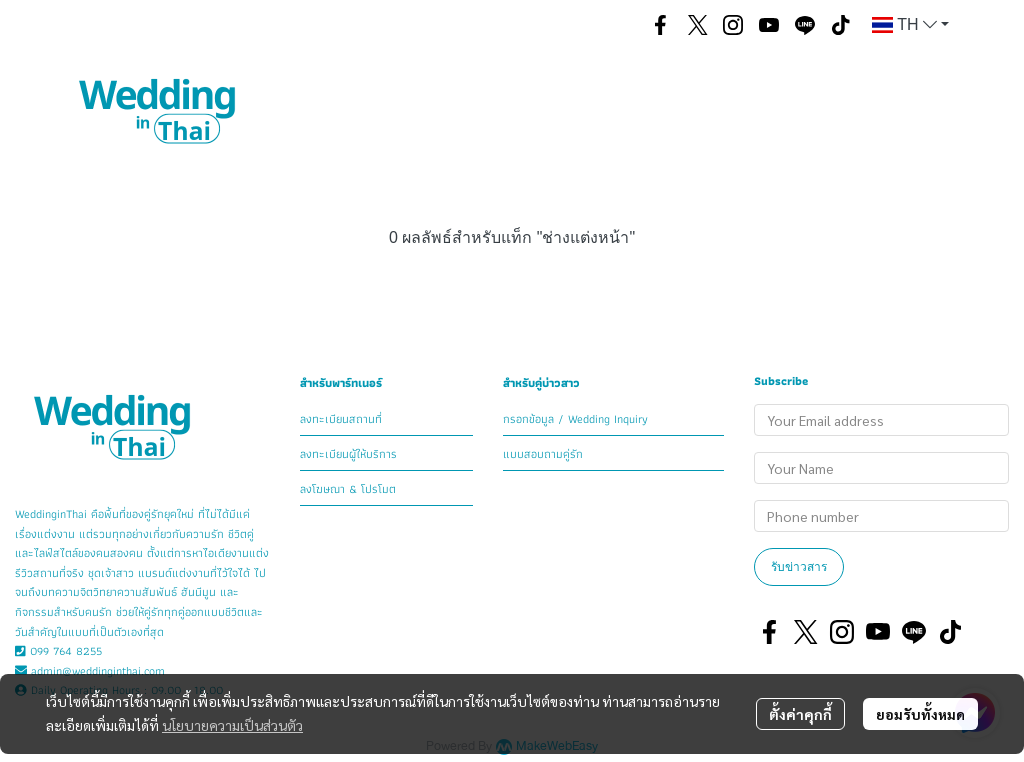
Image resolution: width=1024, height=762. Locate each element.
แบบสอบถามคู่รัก (543, 453)
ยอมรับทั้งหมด (920, 714)
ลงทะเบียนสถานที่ (341, 418)
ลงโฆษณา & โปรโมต (348, 488)
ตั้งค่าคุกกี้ (800, 714)
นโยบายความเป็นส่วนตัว (232, 725)
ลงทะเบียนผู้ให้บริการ (348, 453)
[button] (613, 25)
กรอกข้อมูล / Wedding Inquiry (575, 418)
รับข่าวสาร (799, 566)
